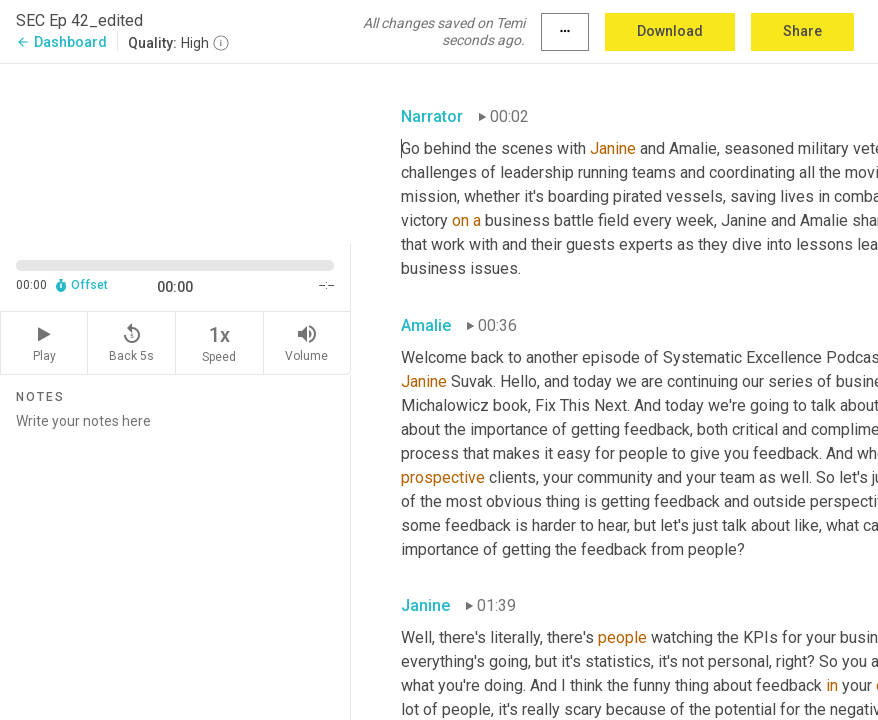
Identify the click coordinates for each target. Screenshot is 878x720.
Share (802, 31)
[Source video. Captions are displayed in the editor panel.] (175, 152)
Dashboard (61, 42)
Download (670, 31)
